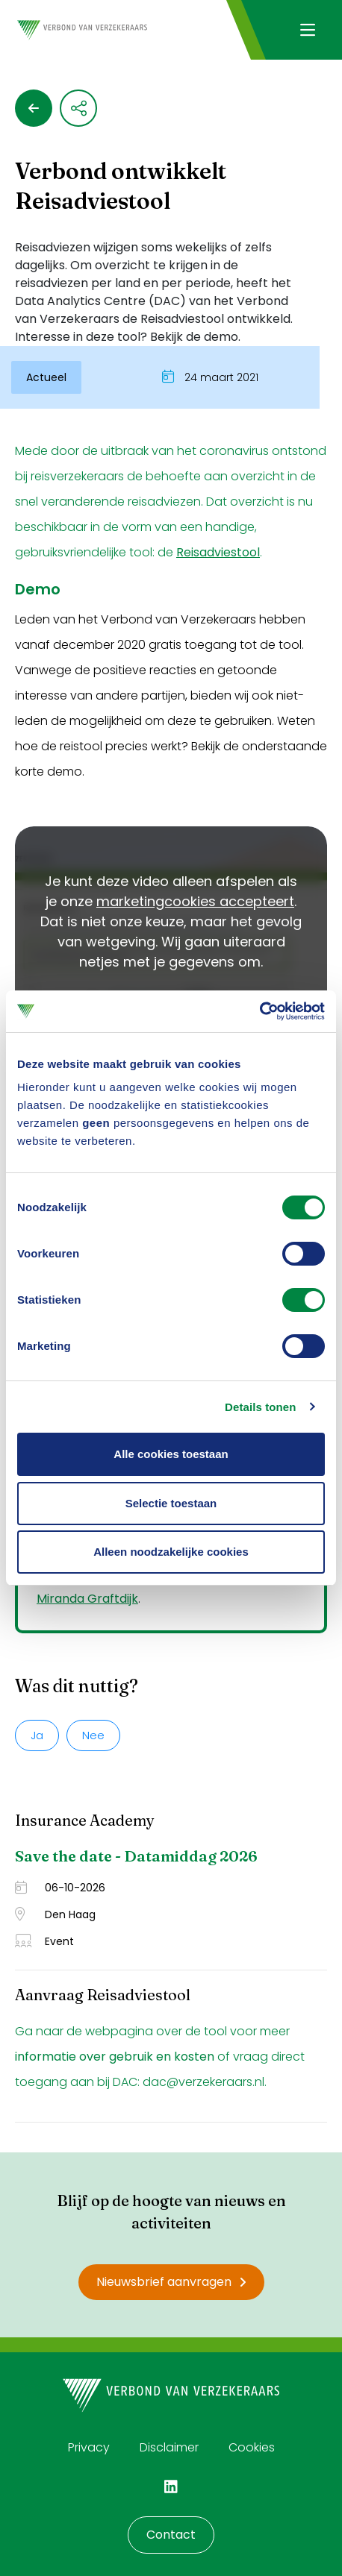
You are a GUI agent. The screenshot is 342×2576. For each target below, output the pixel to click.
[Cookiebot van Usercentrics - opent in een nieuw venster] (259, 1011)
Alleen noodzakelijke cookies (171, 1551)
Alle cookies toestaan (171, 1454)
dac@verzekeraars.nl (203, 2081)
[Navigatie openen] (307, 30)
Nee (93, 1735)
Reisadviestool (218, 552)
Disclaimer (169, 2447)
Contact (171, 2534)
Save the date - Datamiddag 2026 (136, 1856)
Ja (37, 1735)
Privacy (89, 2447)
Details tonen (260, 1407)
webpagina (119, 2031)
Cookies (251, 2447)
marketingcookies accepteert (195, 901)
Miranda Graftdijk (87, 1598)
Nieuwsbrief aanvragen (171, 2281)
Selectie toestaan (171, 1503)
